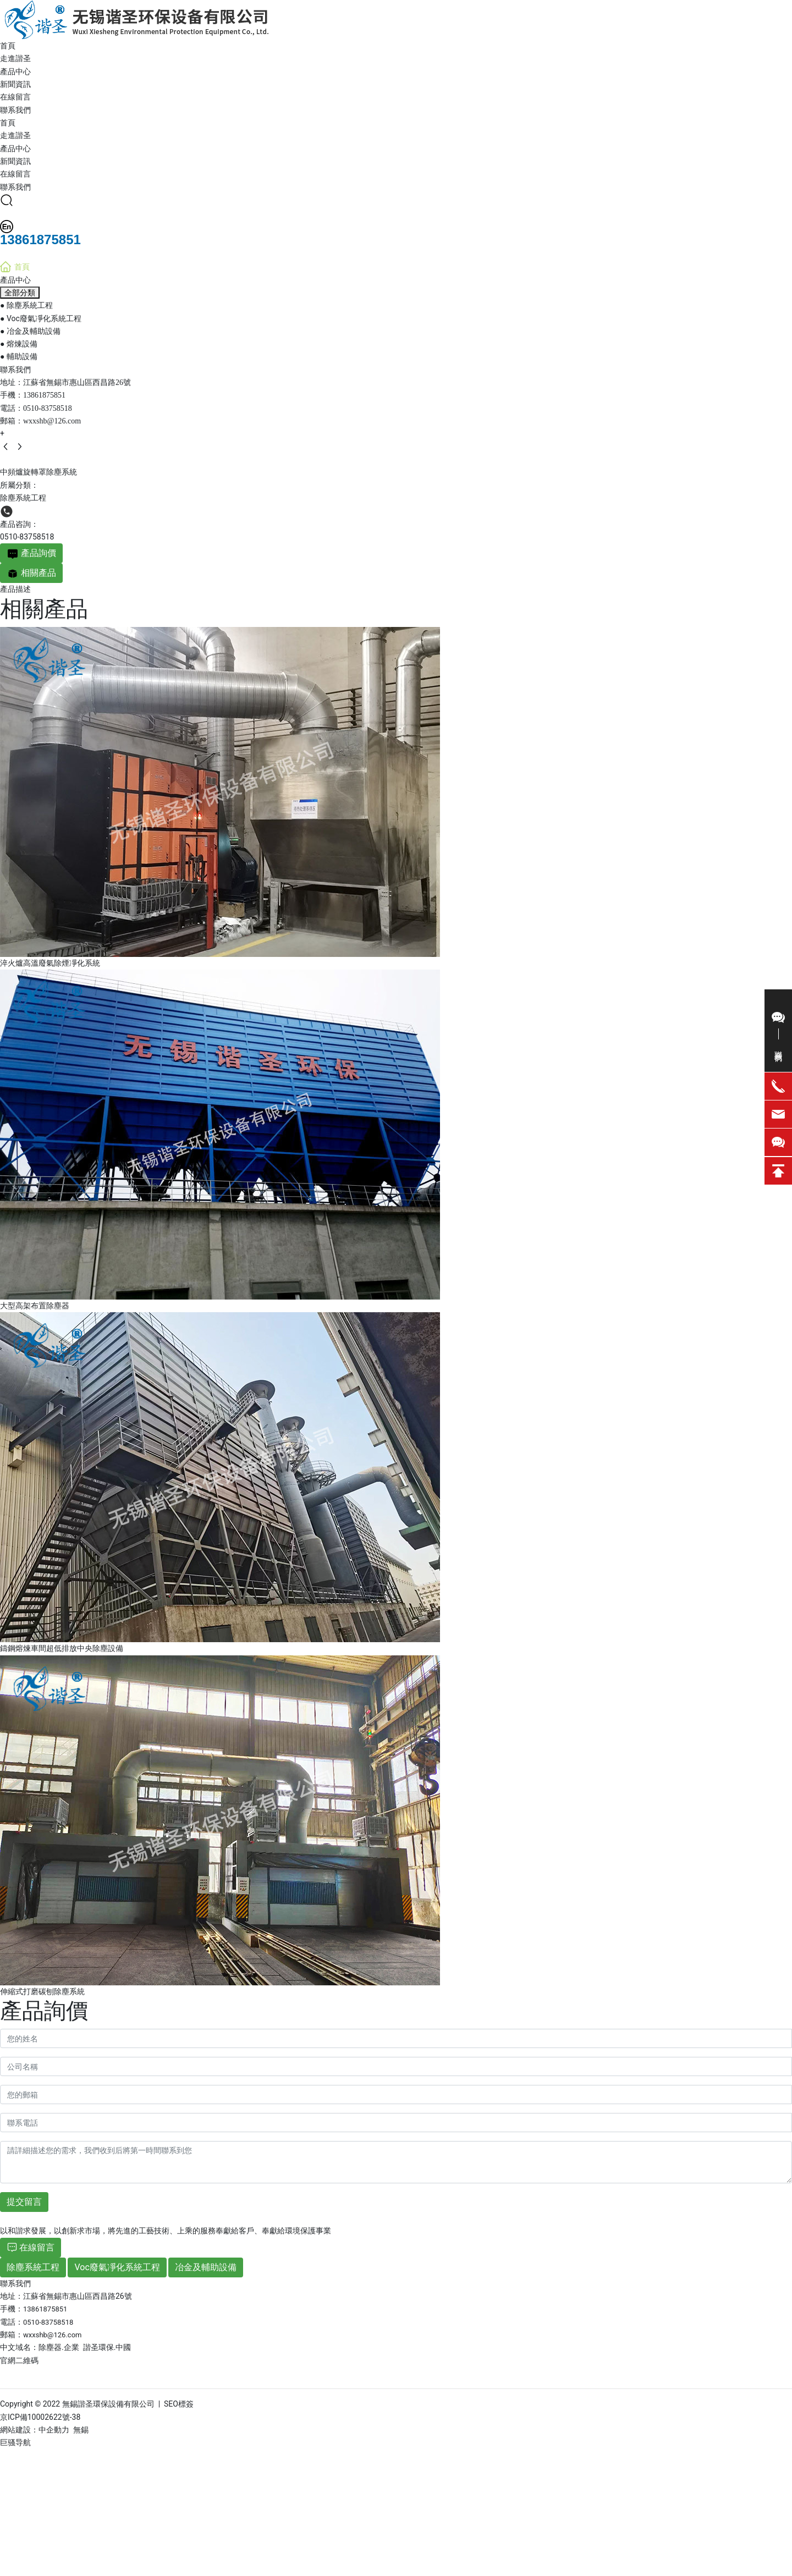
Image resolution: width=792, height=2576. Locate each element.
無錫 (81, 2429)
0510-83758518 (47, 408)
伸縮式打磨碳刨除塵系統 (42, 1991)
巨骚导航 (15, 2442)
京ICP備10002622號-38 (40, 2417)
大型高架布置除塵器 (34, 1305)
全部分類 (19, 292)
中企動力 (53, 2429)
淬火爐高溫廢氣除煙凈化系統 (50, 963)
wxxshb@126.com (52, 421)
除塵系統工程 (23, 497)
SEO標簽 (179, 2403)
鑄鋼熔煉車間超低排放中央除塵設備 (61, 1648)
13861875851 (44, 395)
